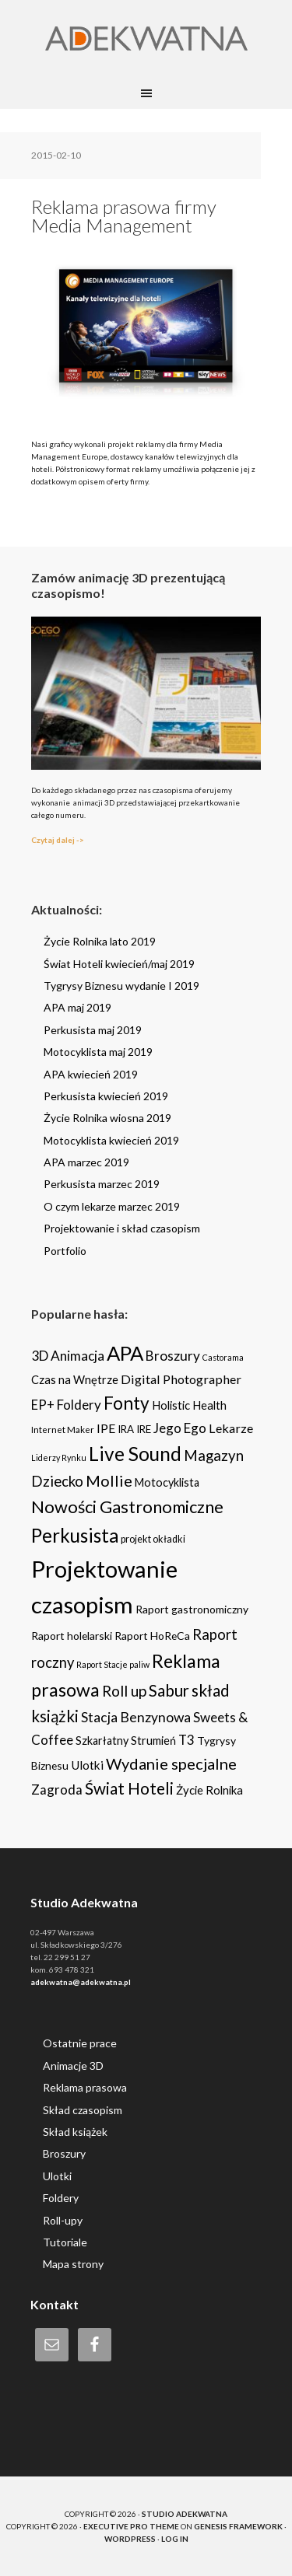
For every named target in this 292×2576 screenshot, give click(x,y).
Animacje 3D (73, 2065)
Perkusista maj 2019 (93, 1029)
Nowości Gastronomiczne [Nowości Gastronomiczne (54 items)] (127, 1507)
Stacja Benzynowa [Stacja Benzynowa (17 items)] (136, 1717)
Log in (174, 2538)
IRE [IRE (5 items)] (143, 1429)
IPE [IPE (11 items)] (106, 1428)
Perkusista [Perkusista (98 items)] (74, 1535)
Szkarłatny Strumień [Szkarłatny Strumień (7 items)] (126, 1740)
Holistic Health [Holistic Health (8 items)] (189, 1405)
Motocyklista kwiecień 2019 (111, 1140)
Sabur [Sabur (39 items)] (169, 1690)
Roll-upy (63, 2220)
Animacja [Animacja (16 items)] (77, 1355)
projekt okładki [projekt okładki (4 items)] (153, 1539)
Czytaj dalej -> (57, 839)
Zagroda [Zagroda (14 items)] (57, 1789)
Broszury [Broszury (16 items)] (173, 1355)
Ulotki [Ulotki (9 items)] (87, 1765)
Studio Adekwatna (184, 2513)
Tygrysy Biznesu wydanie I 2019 (121, 985)
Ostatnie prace (80, 2043)
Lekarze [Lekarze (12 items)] (231, 1428)
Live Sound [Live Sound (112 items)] (135, 1453)
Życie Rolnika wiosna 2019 (107, 1117)
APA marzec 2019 (86, 1162)
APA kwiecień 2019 (91, 1074)
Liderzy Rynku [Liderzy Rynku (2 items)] (58, 1457)
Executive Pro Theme (131, 2526)
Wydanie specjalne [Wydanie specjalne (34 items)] (171, 1763)
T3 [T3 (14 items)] (186, 1740)
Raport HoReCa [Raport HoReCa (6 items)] (152, 1635)
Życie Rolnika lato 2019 (100, 941)
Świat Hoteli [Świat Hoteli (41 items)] (129, 1788)
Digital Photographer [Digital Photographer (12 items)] (181, 1379)
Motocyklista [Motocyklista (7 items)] (167, 1482)
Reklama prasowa (85, 2087)
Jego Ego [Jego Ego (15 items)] (179, 1428)
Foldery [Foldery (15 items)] (79, 1404)
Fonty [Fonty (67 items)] (127, 1403)
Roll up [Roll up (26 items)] (124, 1691)
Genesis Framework (238, 2526)
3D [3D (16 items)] (39, 1355)
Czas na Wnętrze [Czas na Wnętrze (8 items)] (74, 1379)
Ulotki (57, 2176)
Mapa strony (73, 2263)
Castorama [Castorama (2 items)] (223, 1357)
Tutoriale (65, 2242)
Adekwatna (146, 39)
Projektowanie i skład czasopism (122, 1228)
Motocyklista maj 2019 (98, 1051)
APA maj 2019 (77, 1007)
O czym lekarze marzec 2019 (112, 1206)
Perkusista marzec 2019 (102, 1183)
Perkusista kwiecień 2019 (106, 1096)
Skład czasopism (82, 2109)
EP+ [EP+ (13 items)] (43, 1405)
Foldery (61, 2197)
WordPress (130, 2538)
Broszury (64, 2153)
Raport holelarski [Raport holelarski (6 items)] (71, 1635)
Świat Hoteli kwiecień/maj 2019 (119, 963)
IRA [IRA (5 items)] (126, 1429)
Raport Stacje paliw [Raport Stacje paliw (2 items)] (113, 1664)
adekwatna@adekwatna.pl (80, 1982)
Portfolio (65, 1250)
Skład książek (75, 2131)
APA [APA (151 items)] (125, 1353)
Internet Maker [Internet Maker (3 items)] (62, 1429)
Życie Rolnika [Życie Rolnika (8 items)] (209, 1790)
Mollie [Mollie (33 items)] (109, 1480)
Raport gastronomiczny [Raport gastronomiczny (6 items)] (191, 1609)
